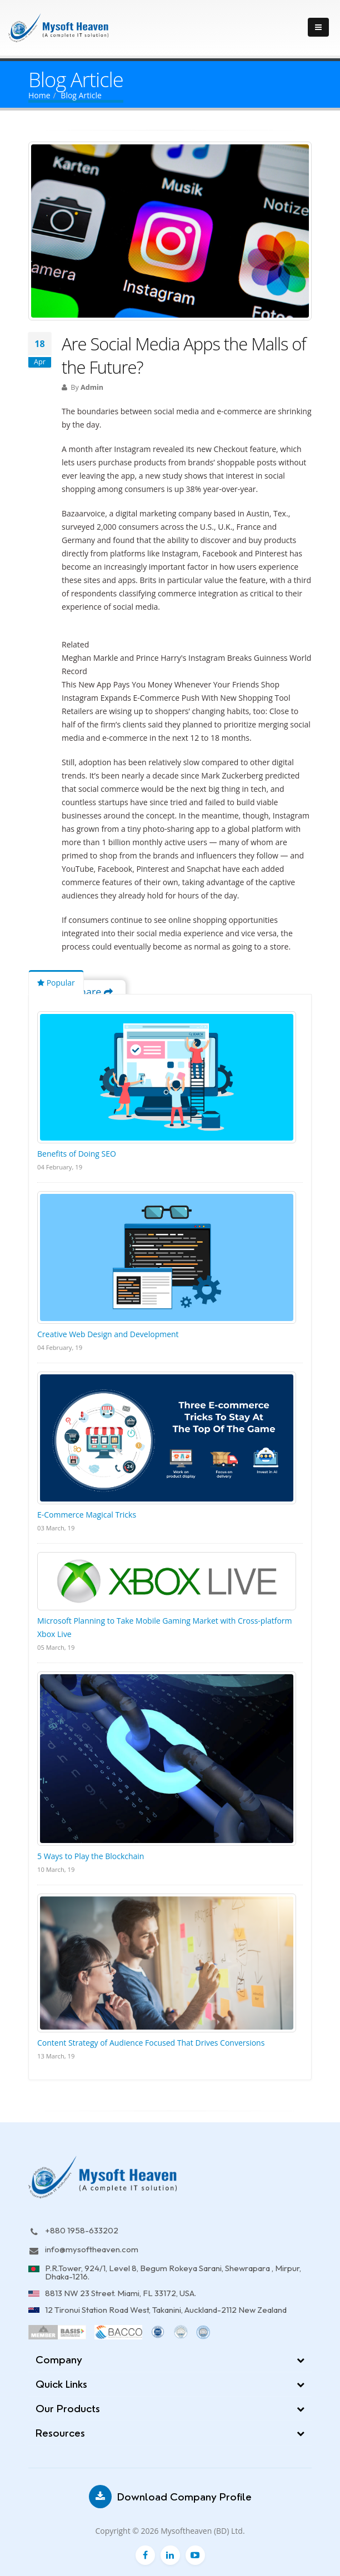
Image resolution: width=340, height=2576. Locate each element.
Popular (56, 982)
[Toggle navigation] (318, 27)
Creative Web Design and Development (108, 1334)
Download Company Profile (170, 2496)
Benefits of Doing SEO (76, 1153)
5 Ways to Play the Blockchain (90, 1856)
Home (39, 95)
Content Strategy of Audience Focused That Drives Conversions (150, 2042)
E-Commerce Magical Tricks (86, 1514)
